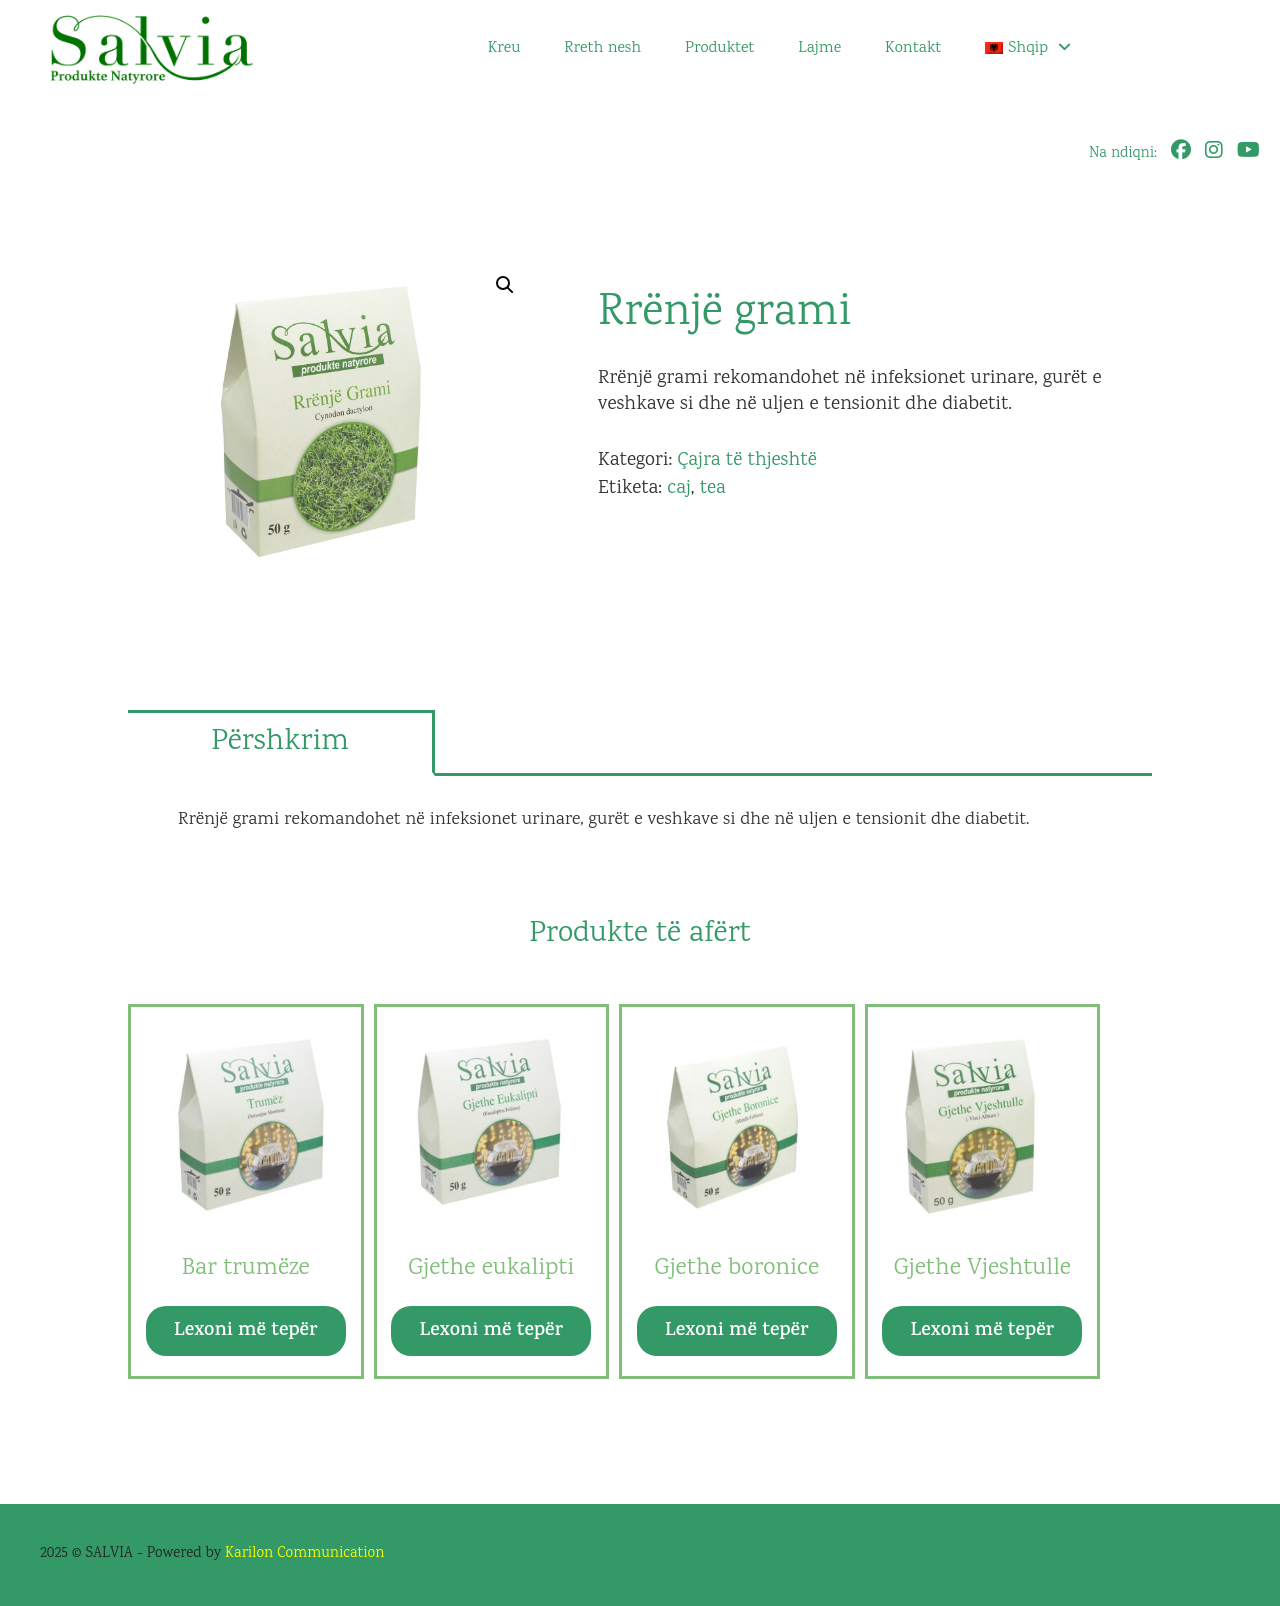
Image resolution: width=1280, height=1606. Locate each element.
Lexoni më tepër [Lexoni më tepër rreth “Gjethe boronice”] (736, 1331)
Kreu (504, 48)
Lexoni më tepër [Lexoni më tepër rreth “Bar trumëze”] (245, 1331)
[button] (505, 285)
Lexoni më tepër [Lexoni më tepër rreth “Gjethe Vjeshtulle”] (982, 1331)
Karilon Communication (304, 1554)
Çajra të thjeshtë (746, 461)
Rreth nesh (602, 48)
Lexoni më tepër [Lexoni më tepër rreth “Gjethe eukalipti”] (491, 1331)
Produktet (719, 48)
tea (713, 489)
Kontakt (913, 48)
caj (678, 489)
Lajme (819, 48)
